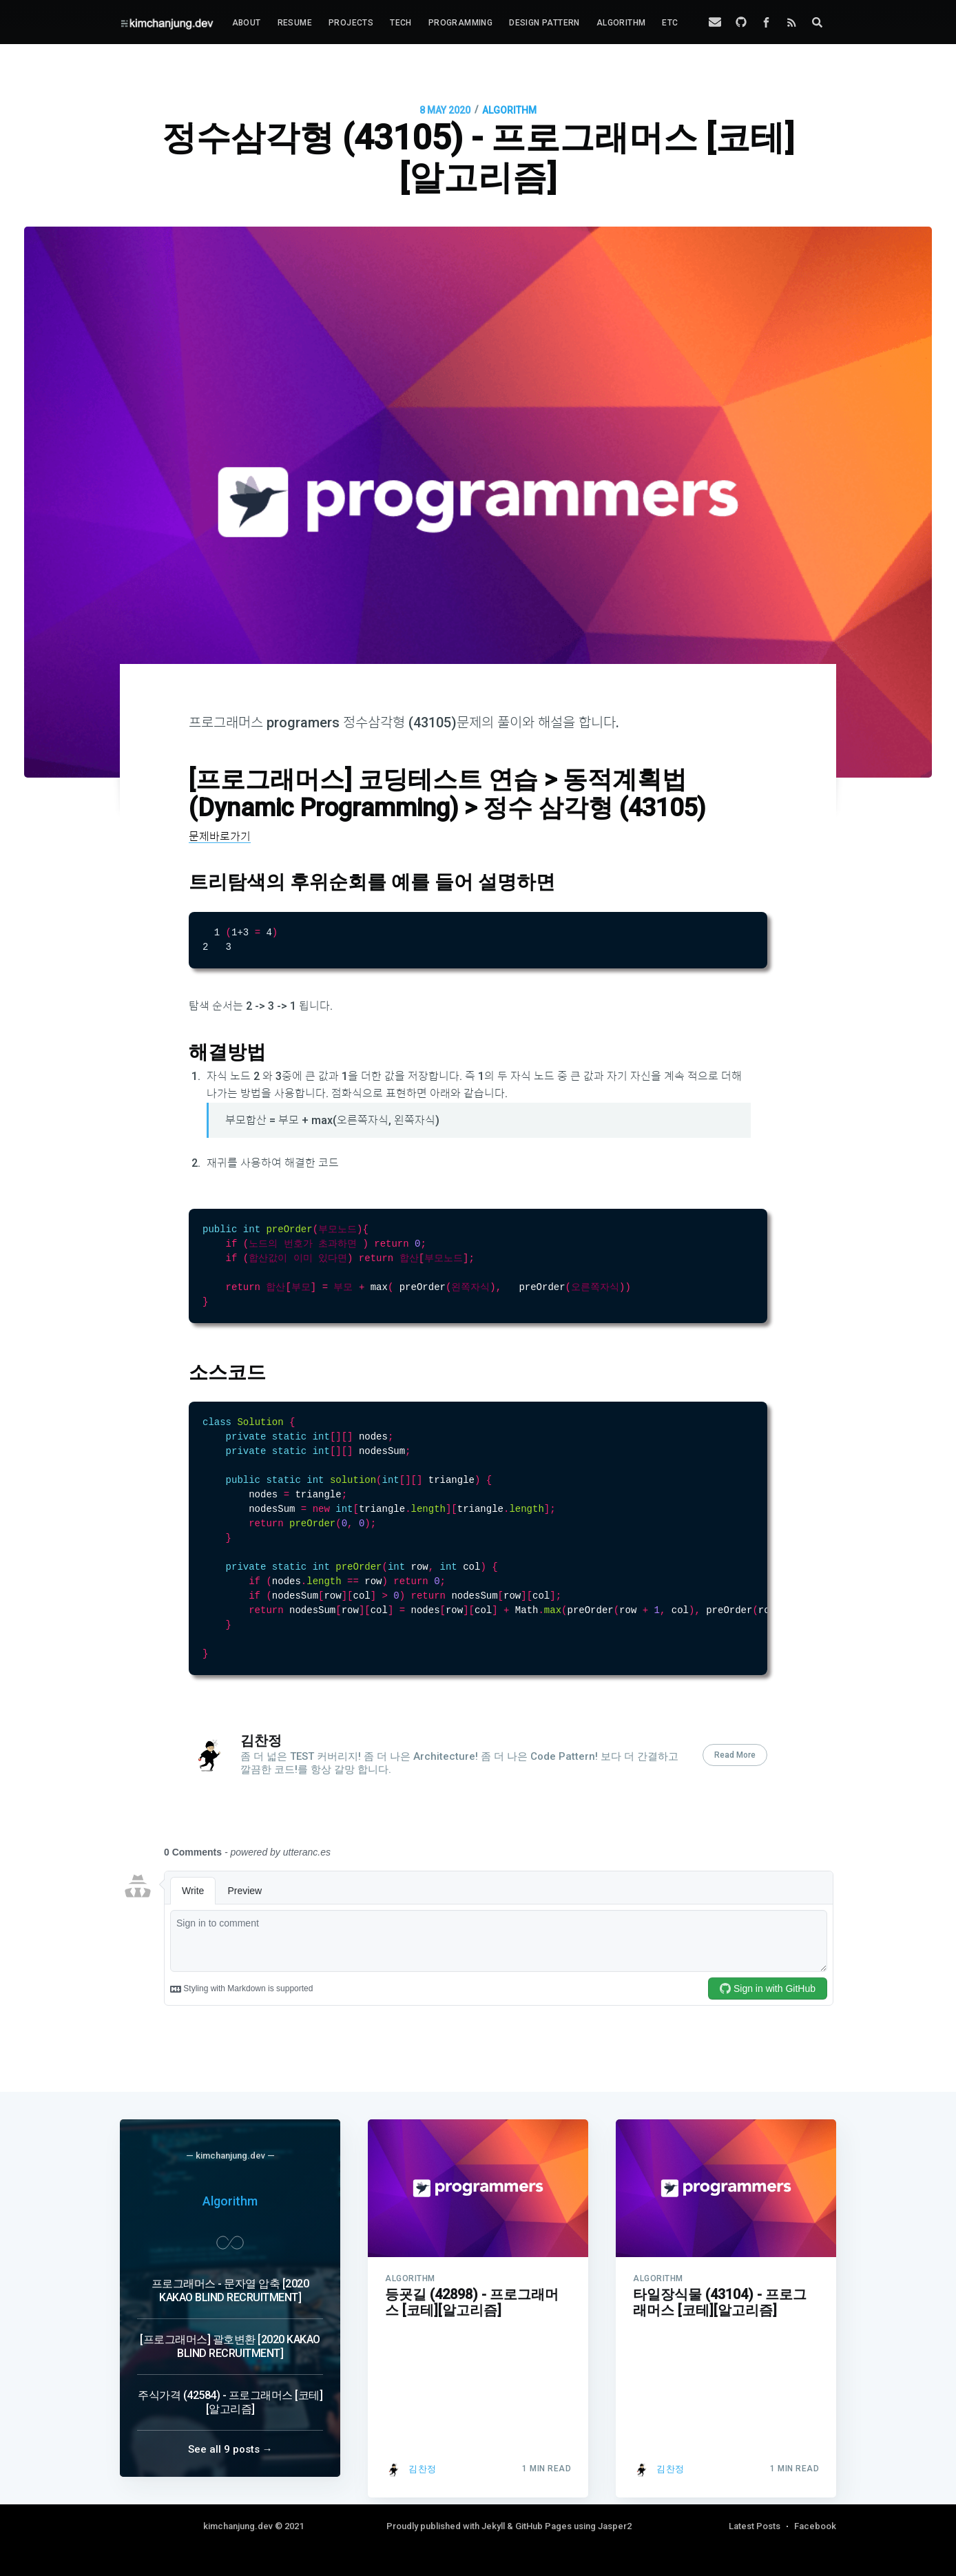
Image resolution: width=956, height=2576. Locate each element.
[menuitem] (246, 23)
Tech (401, 23)
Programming (460, 23)
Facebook (815, 2526)
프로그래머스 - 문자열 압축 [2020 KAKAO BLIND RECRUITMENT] (230, 2290)
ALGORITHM (509, 110)
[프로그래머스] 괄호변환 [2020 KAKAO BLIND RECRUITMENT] (230, 2346)
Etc (670, 23)
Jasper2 (615, 2526)
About (246, 23)
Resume (295, 23)
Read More (735, 1789)
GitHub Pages (543, 2526)
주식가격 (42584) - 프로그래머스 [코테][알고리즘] (230, 2402)
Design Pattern (544, 23)
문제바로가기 (220, 836)
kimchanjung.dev (238, 2526)
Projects (351, 23)
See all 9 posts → (230, 2449)
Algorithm (621, 23)
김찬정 (261, 1775)
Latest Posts (754, 2526)
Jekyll (493, 2526)
